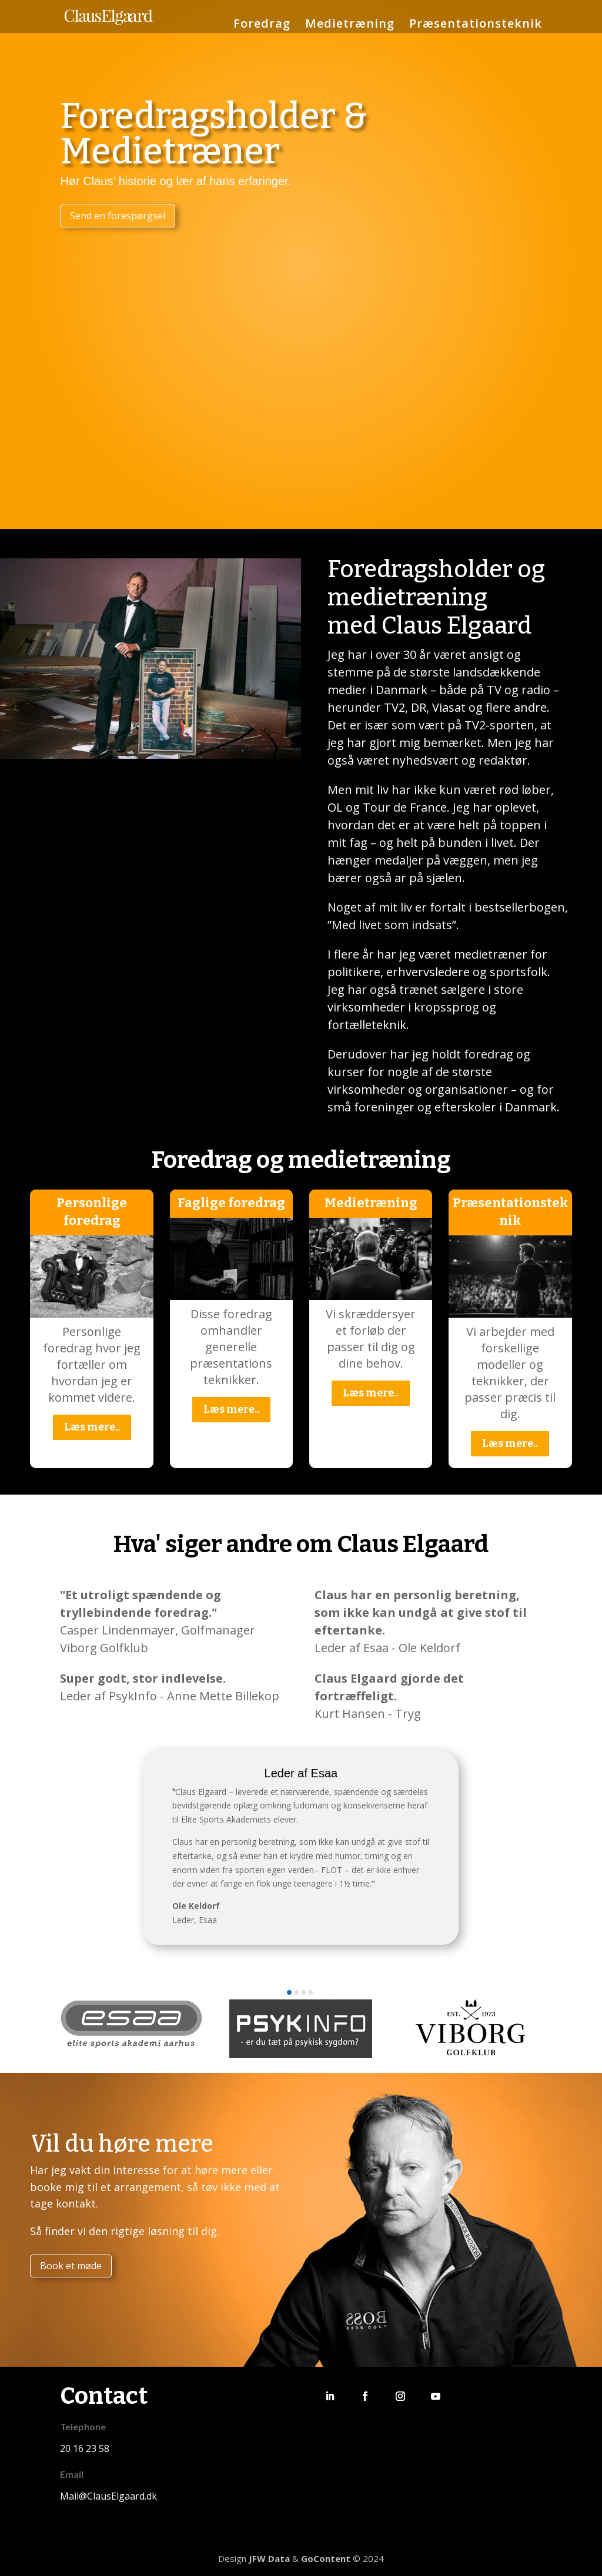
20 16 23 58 (84, 2448)
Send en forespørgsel (117, 215)
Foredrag (261, 25)
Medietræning (349, 25)
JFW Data (269, 2558)
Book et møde (71, 2265)
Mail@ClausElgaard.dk (108, 2496)
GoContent (325, 2558)
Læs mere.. (92, 1427)
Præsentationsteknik (475, 25)
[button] (289, 1992)
